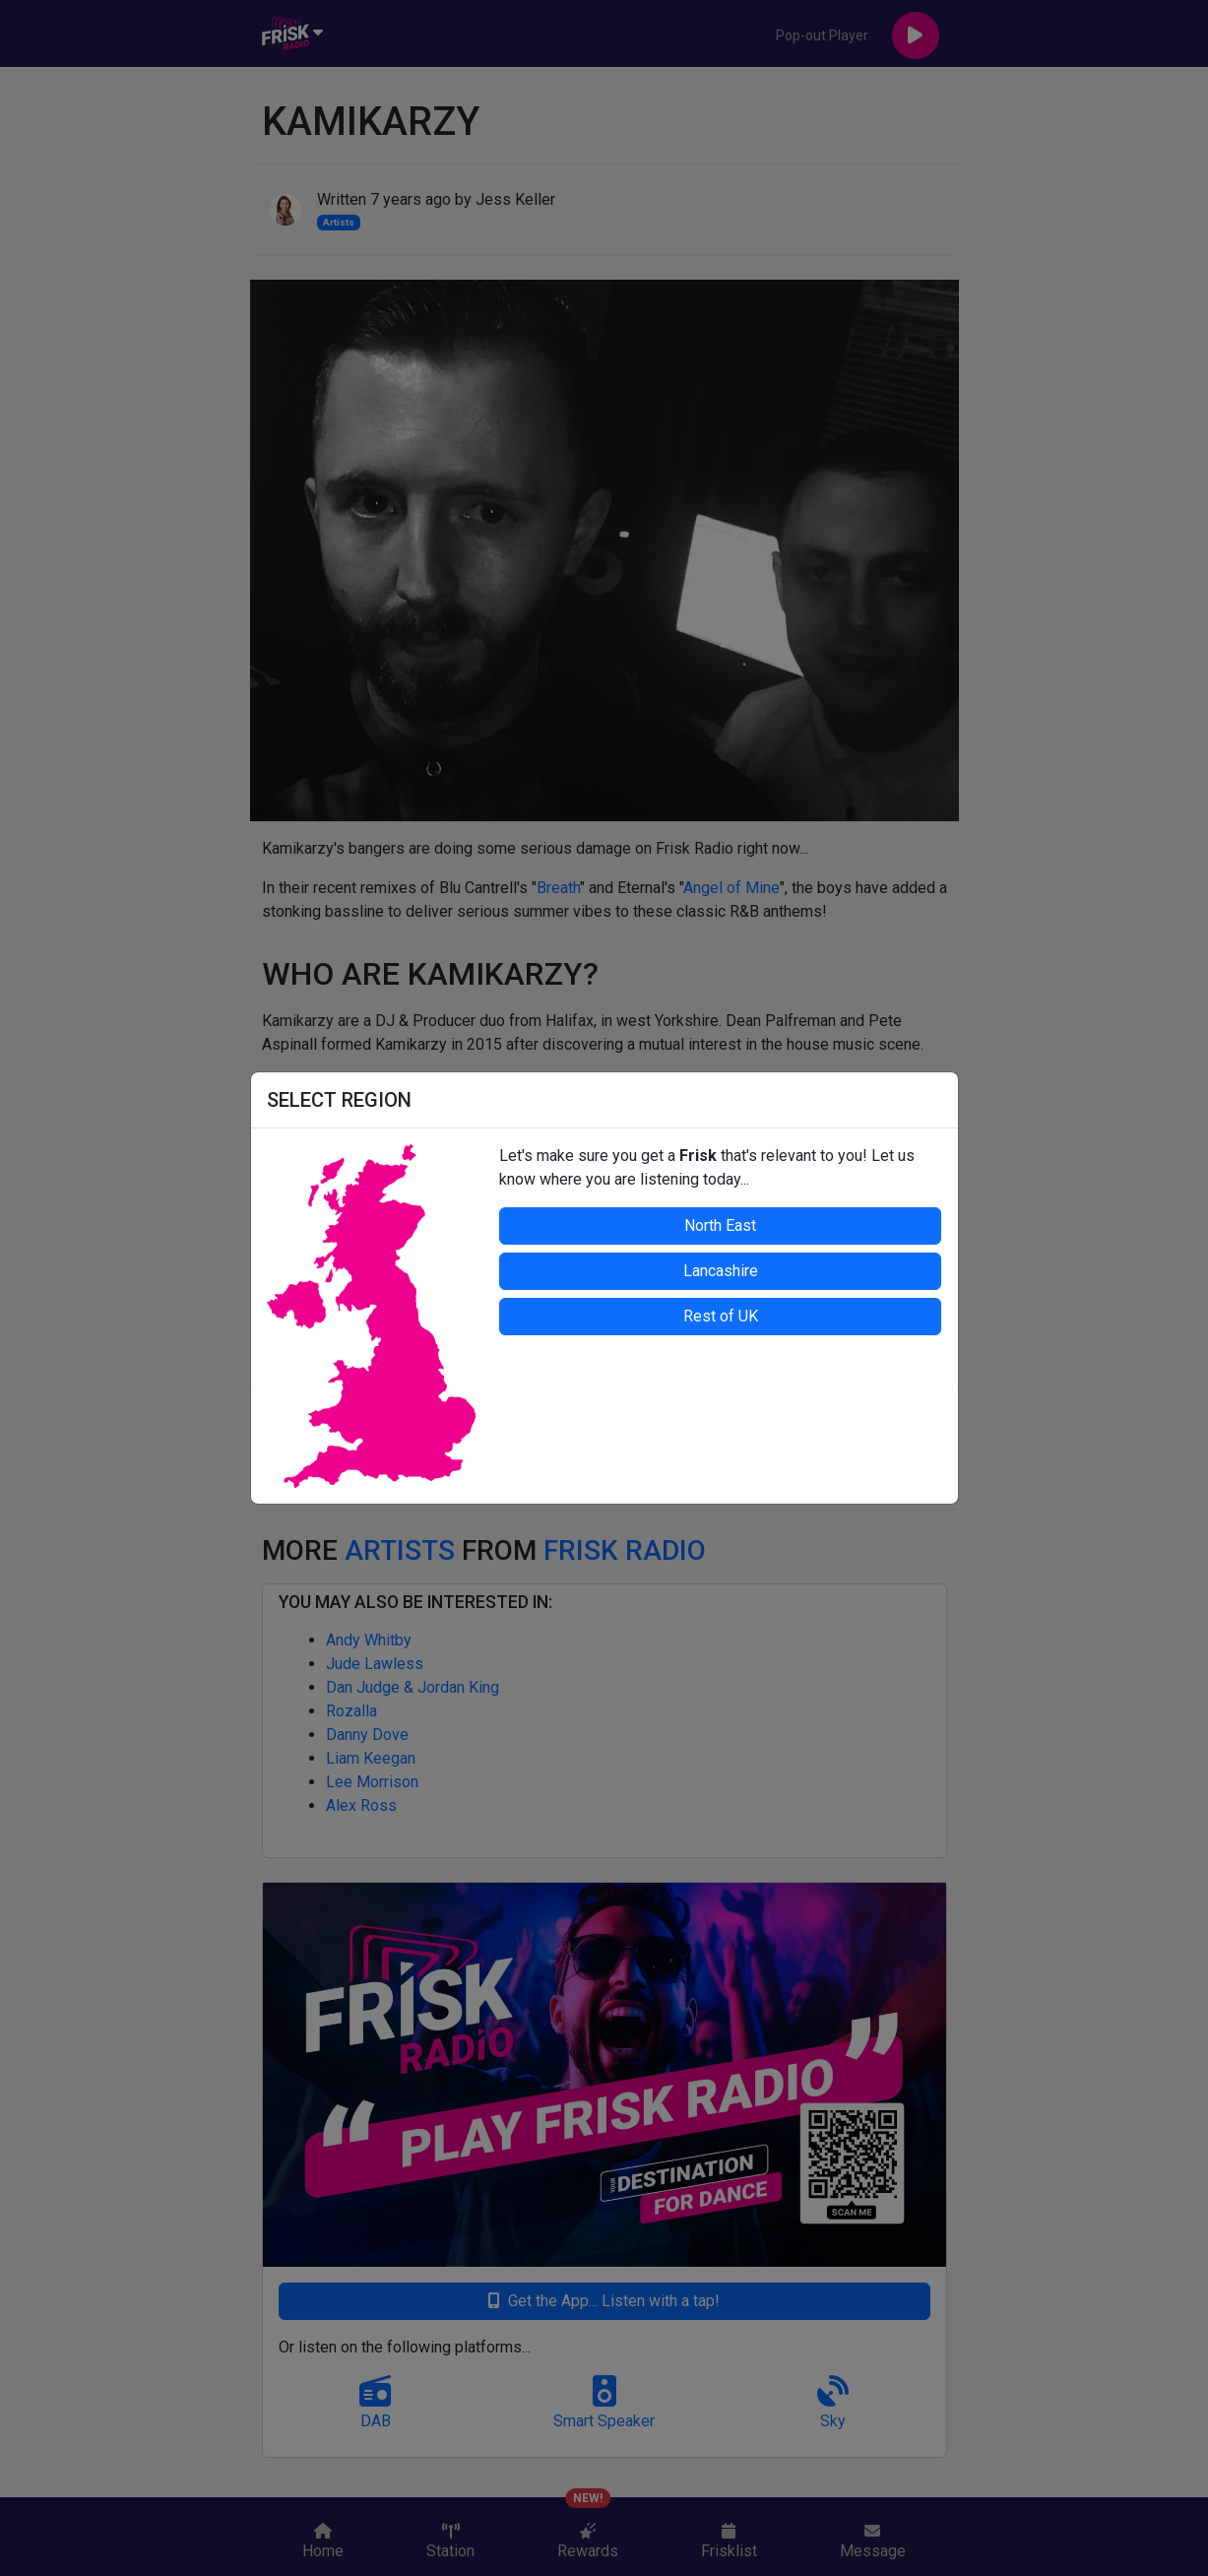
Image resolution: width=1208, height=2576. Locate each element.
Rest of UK (720, 1316)
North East (720, 1225)
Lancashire (720, 1270)
